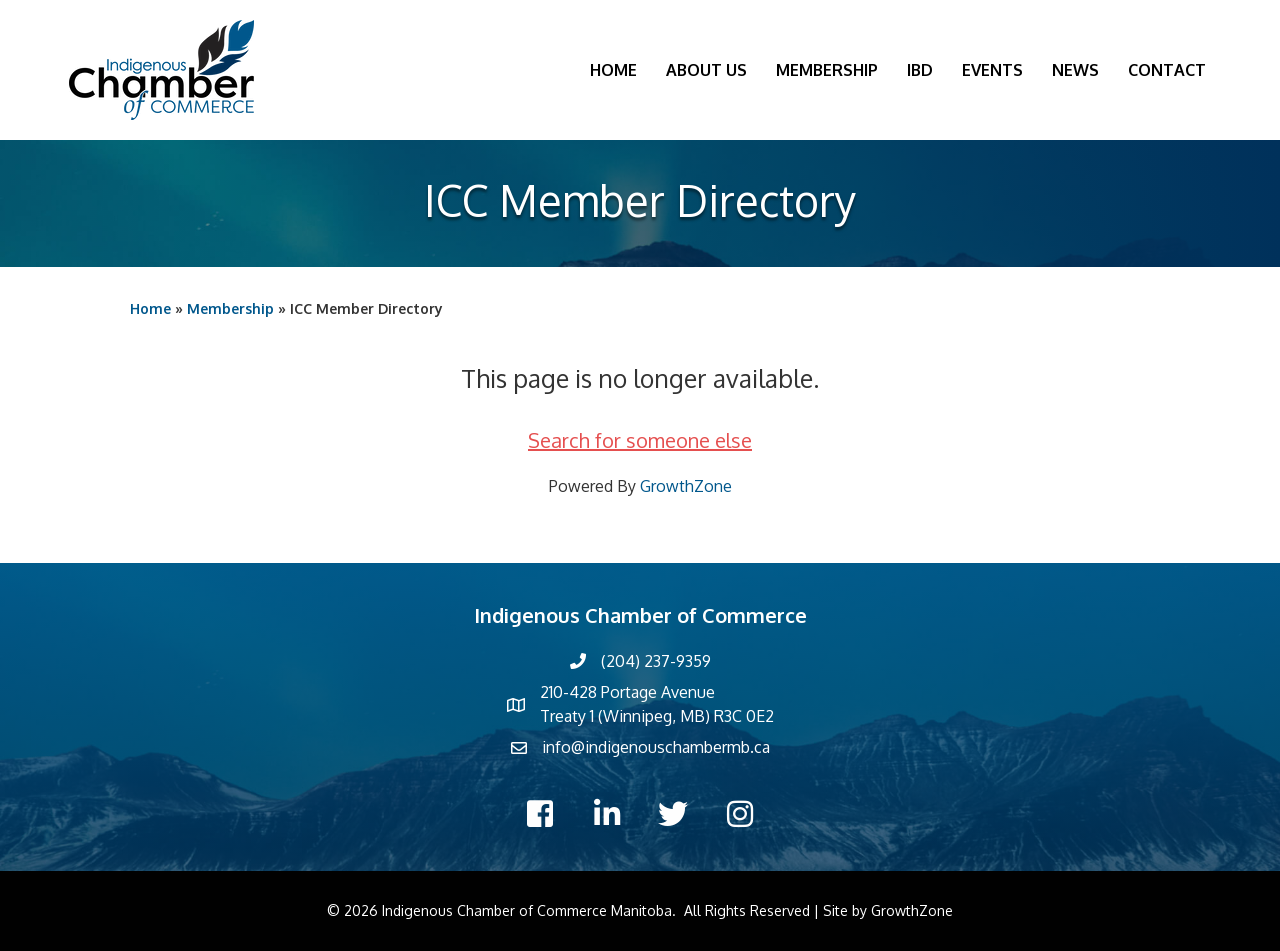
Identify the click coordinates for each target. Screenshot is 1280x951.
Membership (827, 70)
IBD (920, 70)
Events (992, 70)
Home (613, 70)
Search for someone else (640, 440)
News (1075, 70)
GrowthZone (686, 486)
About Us (706, 70)
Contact (1167, 70)
